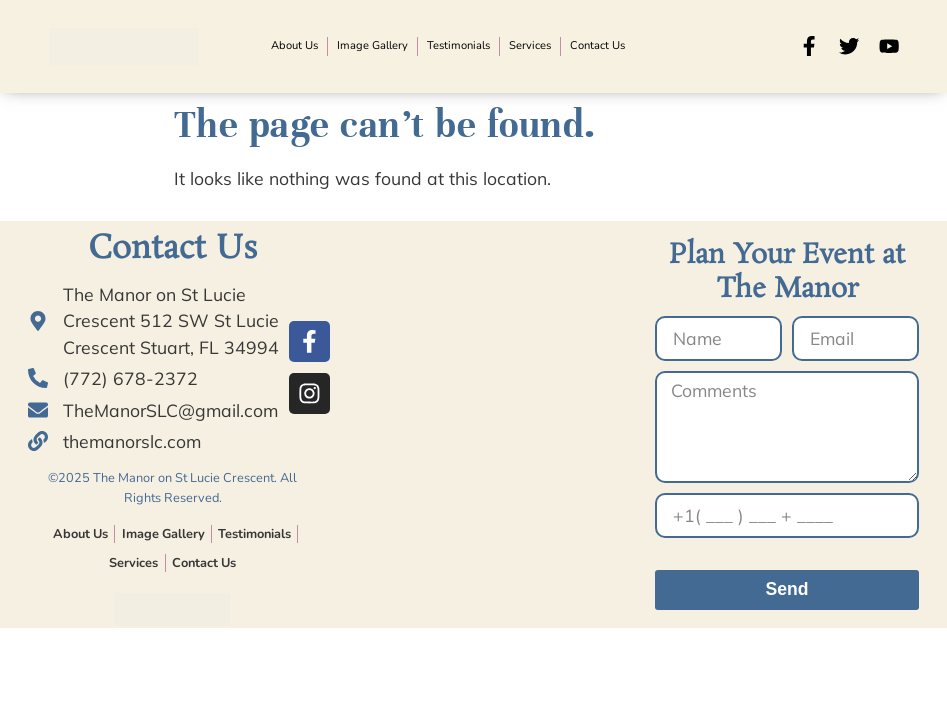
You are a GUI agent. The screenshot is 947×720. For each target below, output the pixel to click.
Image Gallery (372, 45)
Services (530, 45)
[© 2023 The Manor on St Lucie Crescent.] (486, 438)
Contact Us (597, 45)
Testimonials (458, 45)
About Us (294, 45)
